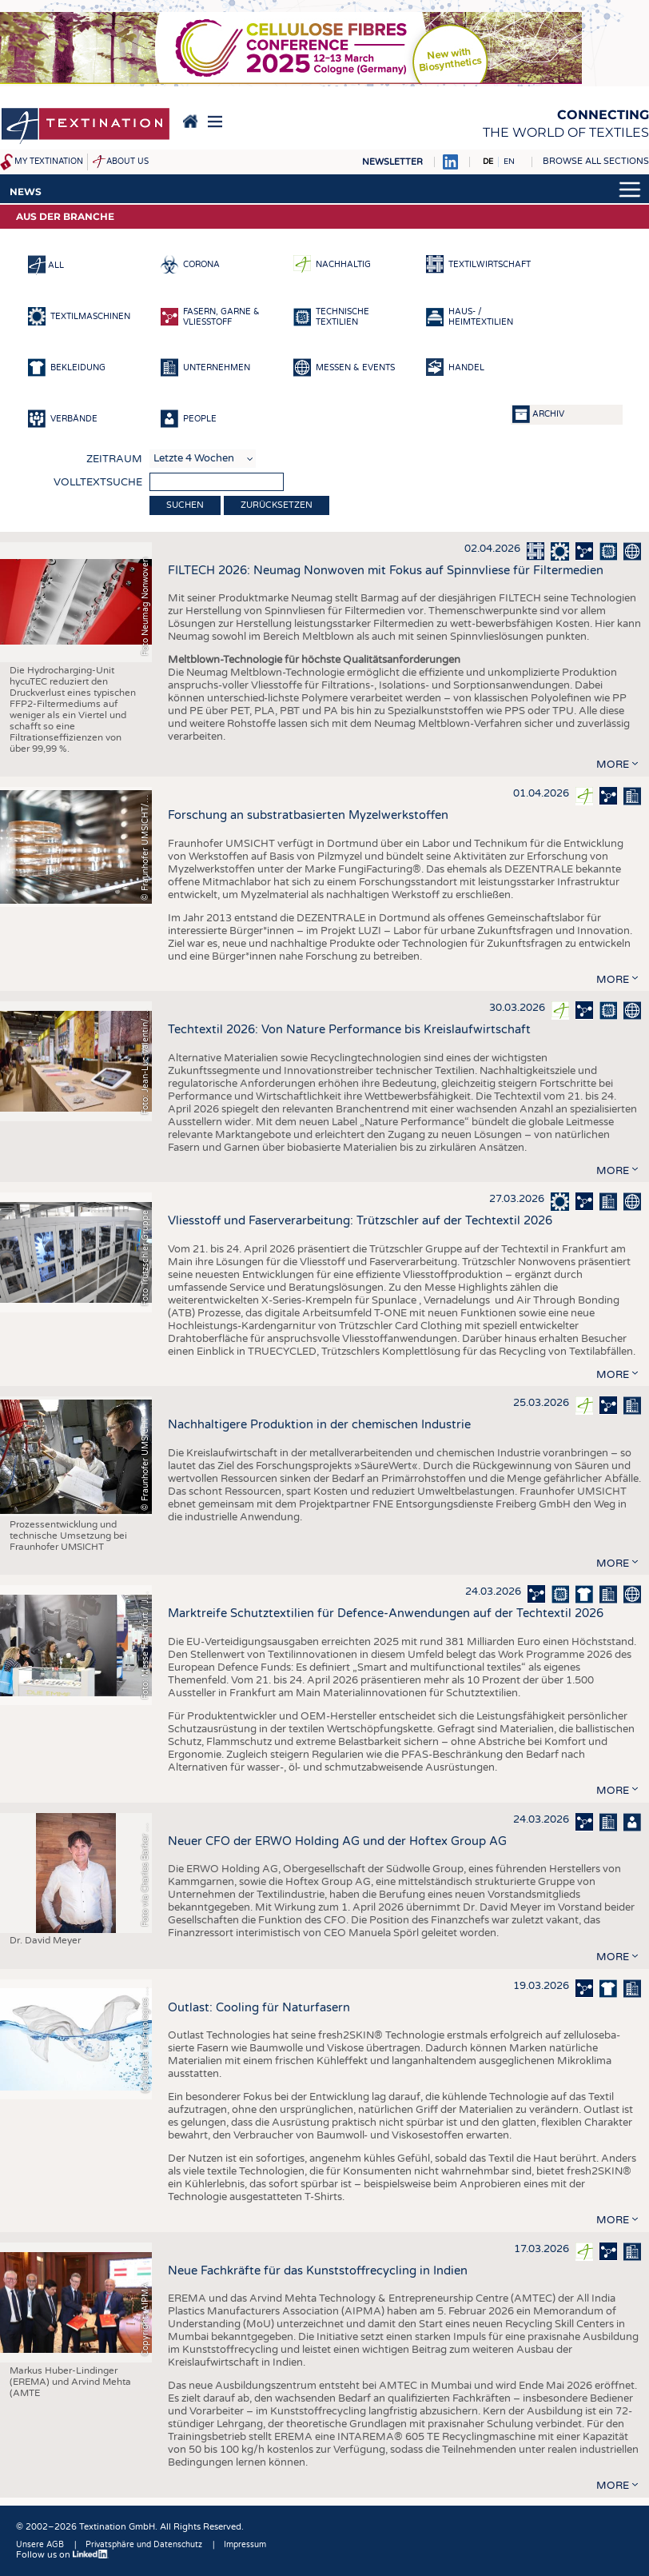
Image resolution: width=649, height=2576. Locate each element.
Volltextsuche (98, 482)
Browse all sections (596, 161)
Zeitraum (114, 459)
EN (509, 161)
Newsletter (392, 162)
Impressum (245, 2545)
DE (488, 161)
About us (127, 161)
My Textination (48, 161)
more (612, 764)
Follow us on (62, 2555)
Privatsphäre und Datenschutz (144, 2545)
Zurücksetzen (277, 505)
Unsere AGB (40, 2545)
